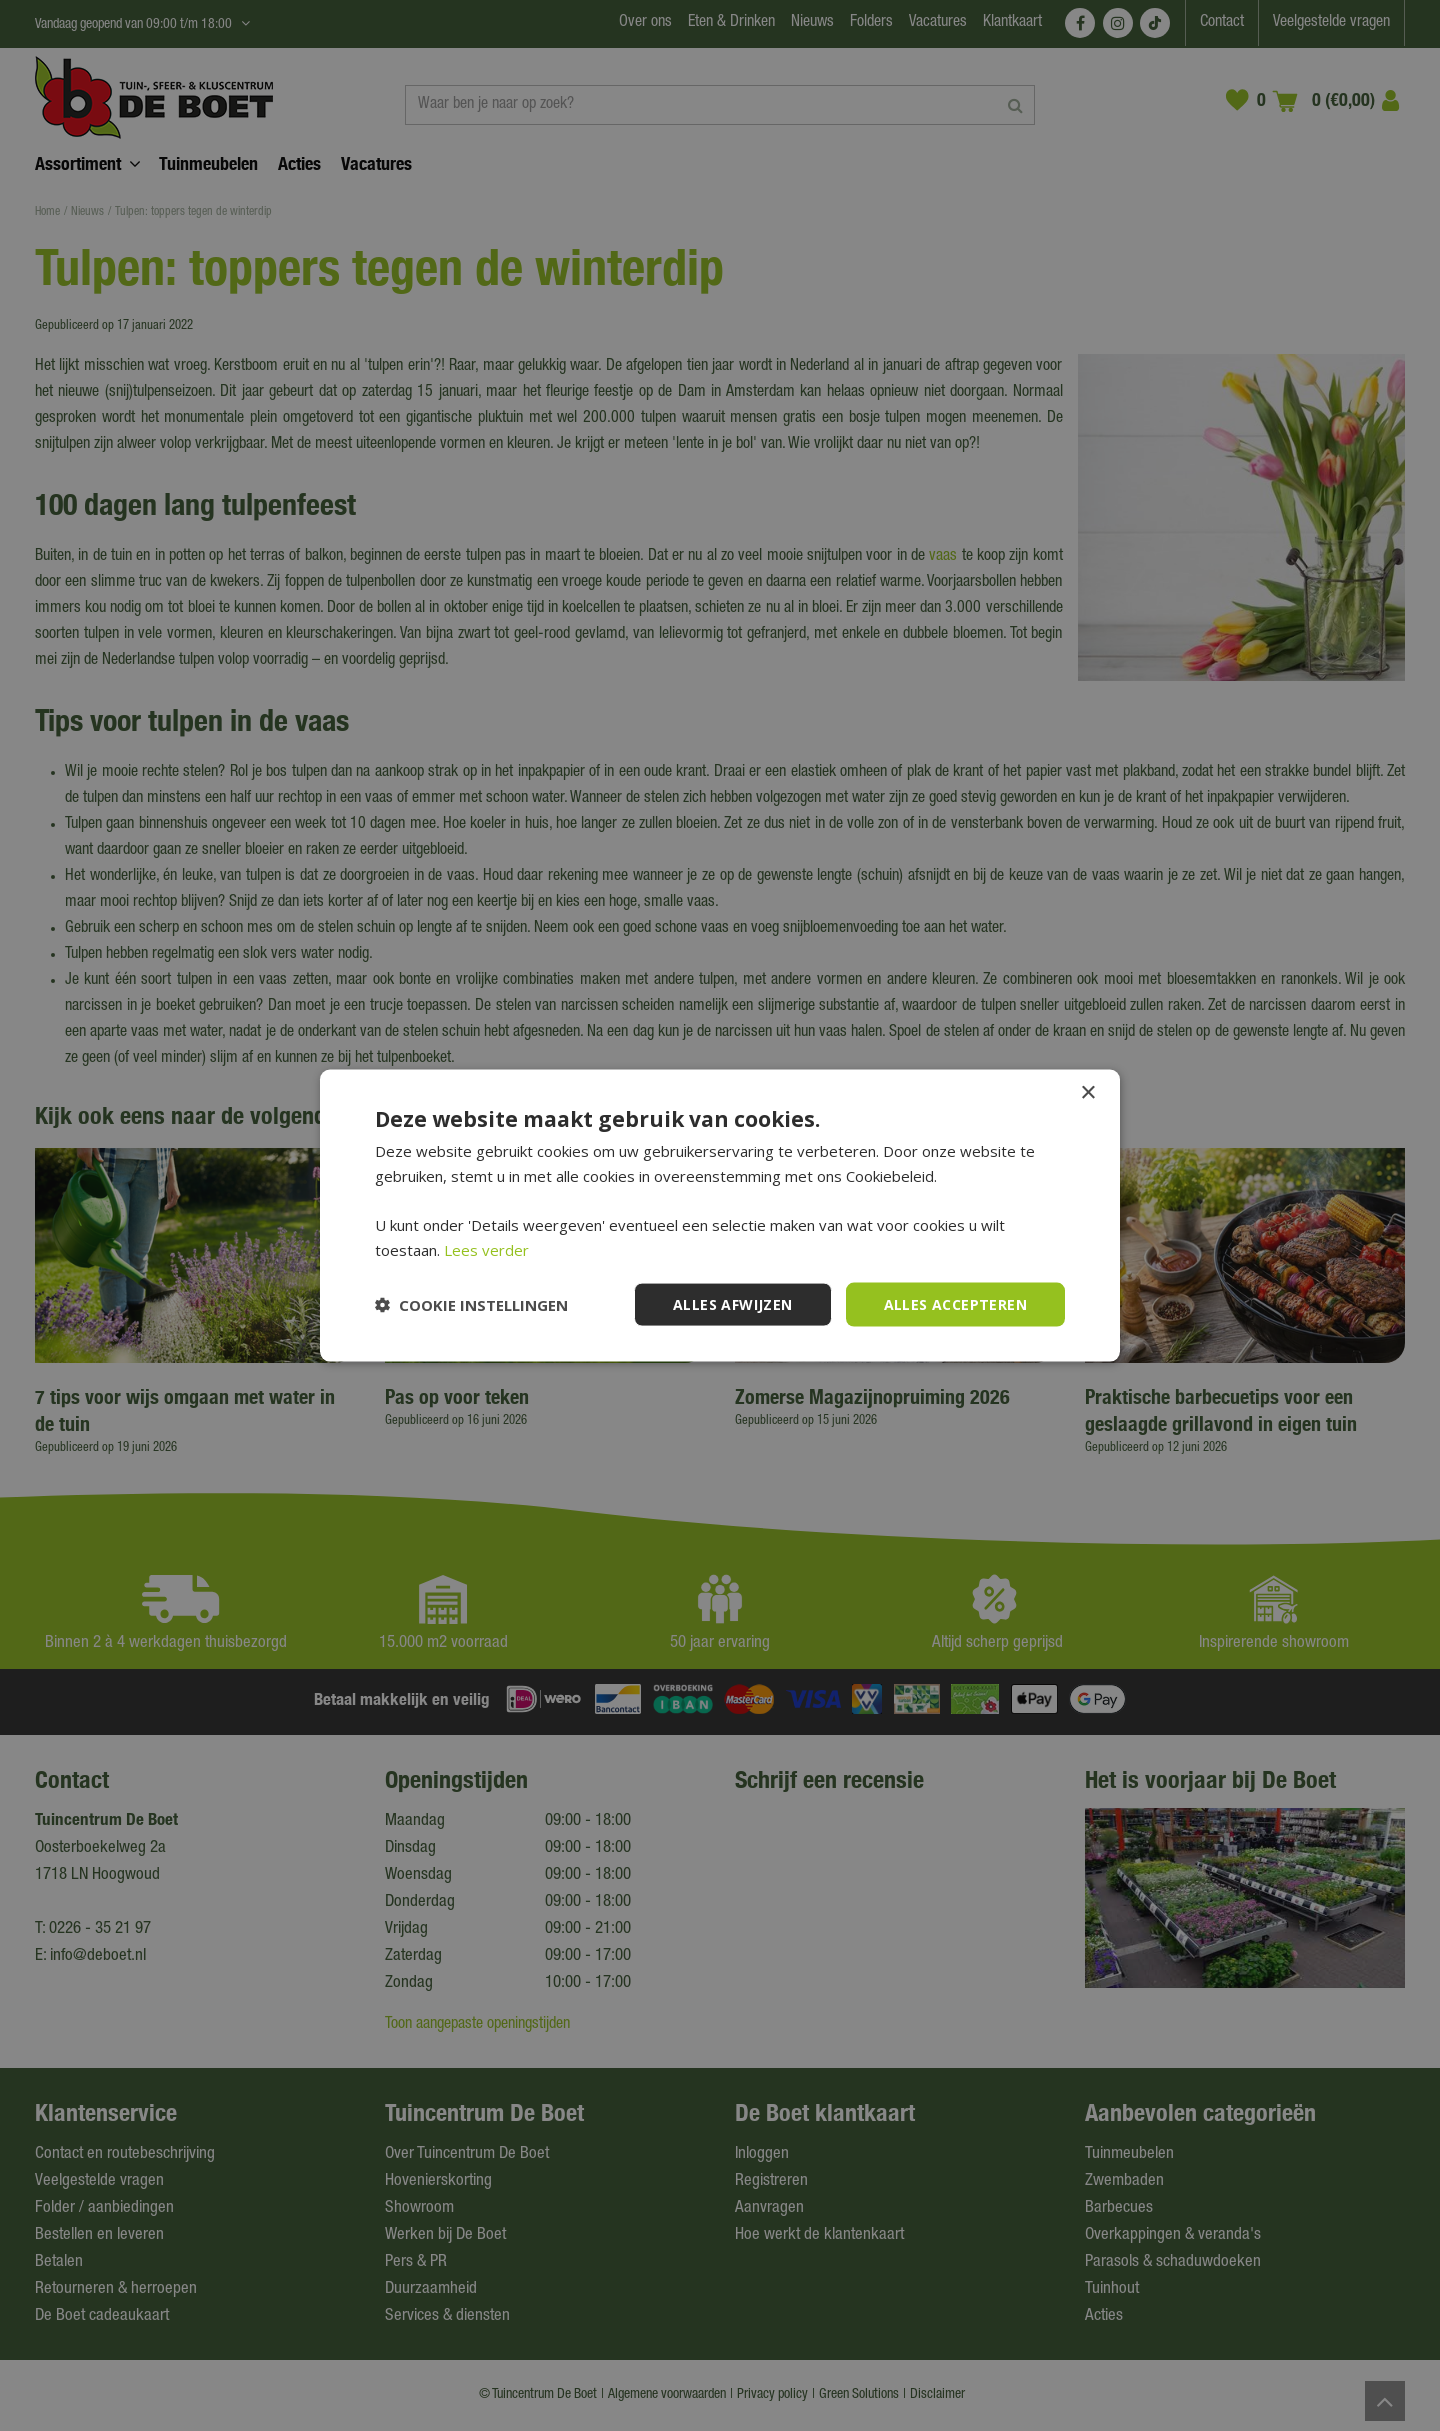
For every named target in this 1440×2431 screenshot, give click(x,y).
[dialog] (720, 1215)
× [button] (1087, 1092)
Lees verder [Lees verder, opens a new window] (486, 1249)
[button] (471, 1305)
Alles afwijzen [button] (733, 1303)
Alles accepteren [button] (955, 1303)
